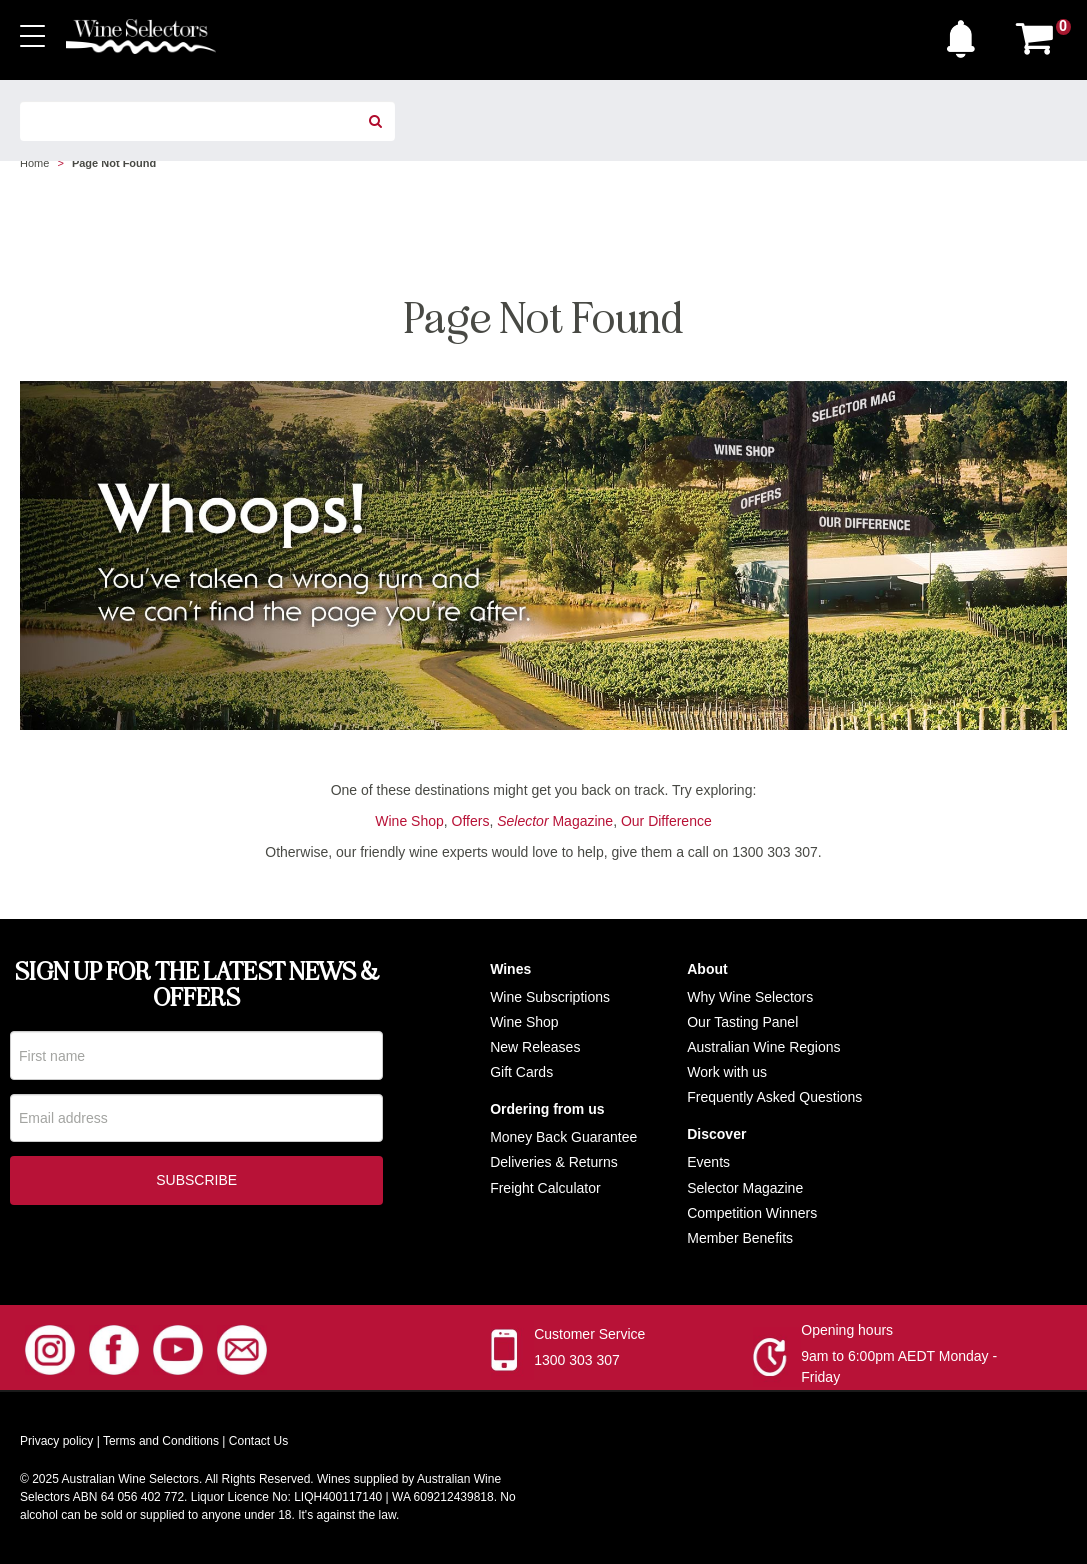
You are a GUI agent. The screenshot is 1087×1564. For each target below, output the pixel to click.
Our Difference (666, 821)
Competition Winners (752, 1213)
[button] (966, 34)
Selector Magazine (745, 1188)
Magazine (555, 821)
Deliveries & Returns (554, 1162)
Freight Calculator (545, 1188)
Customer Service (589, 1334)
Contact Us (258, 1441)
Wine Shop (409, 821)
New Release (531, 1047)
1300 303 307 (577, 1360)
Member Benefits (740, 1238)
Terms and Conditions (161, 1441)
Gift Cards (521, 1072)
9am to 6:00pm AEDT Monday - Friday (899, 1366)
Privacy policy (56, 1441)
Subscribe (196, 1181)
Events (708, 1162)
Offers (471, 821)
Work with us (727, 1072)
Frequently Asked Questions (774, 1097)
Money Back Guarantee (563, 1137)
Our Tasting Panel (742, 1022)
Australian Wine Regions (763, 1047)
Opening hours (847, 1330)
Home (34, 163)
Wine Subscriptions (550, 997)
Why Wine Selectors (750, 997)
